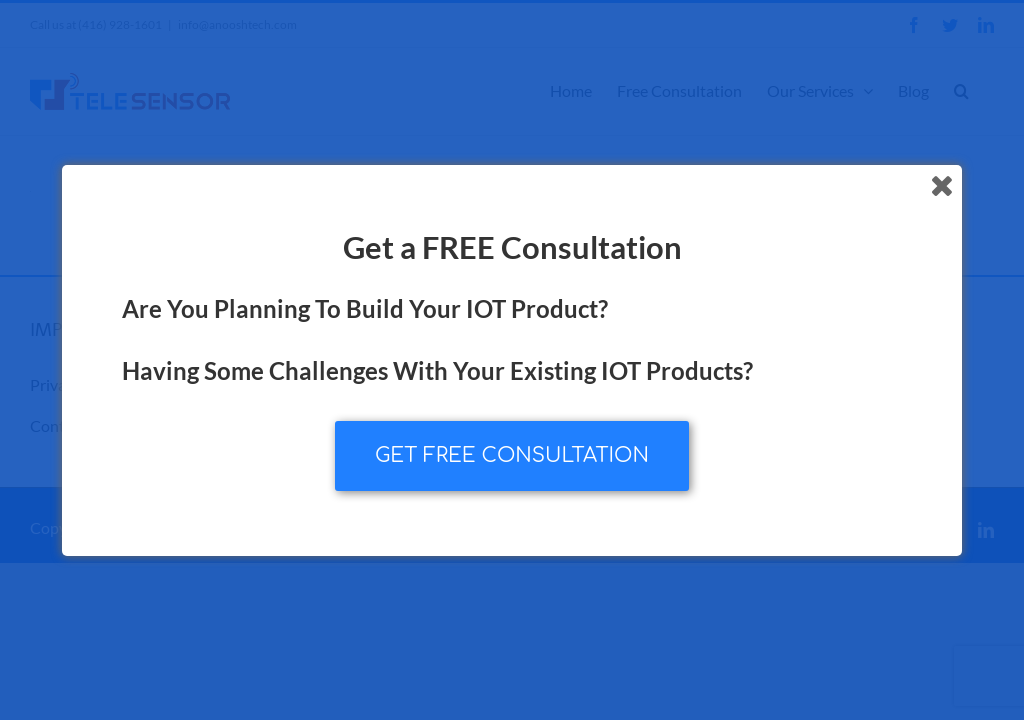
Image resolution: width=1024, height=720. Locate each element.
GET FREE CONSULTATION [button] (512, 455)
